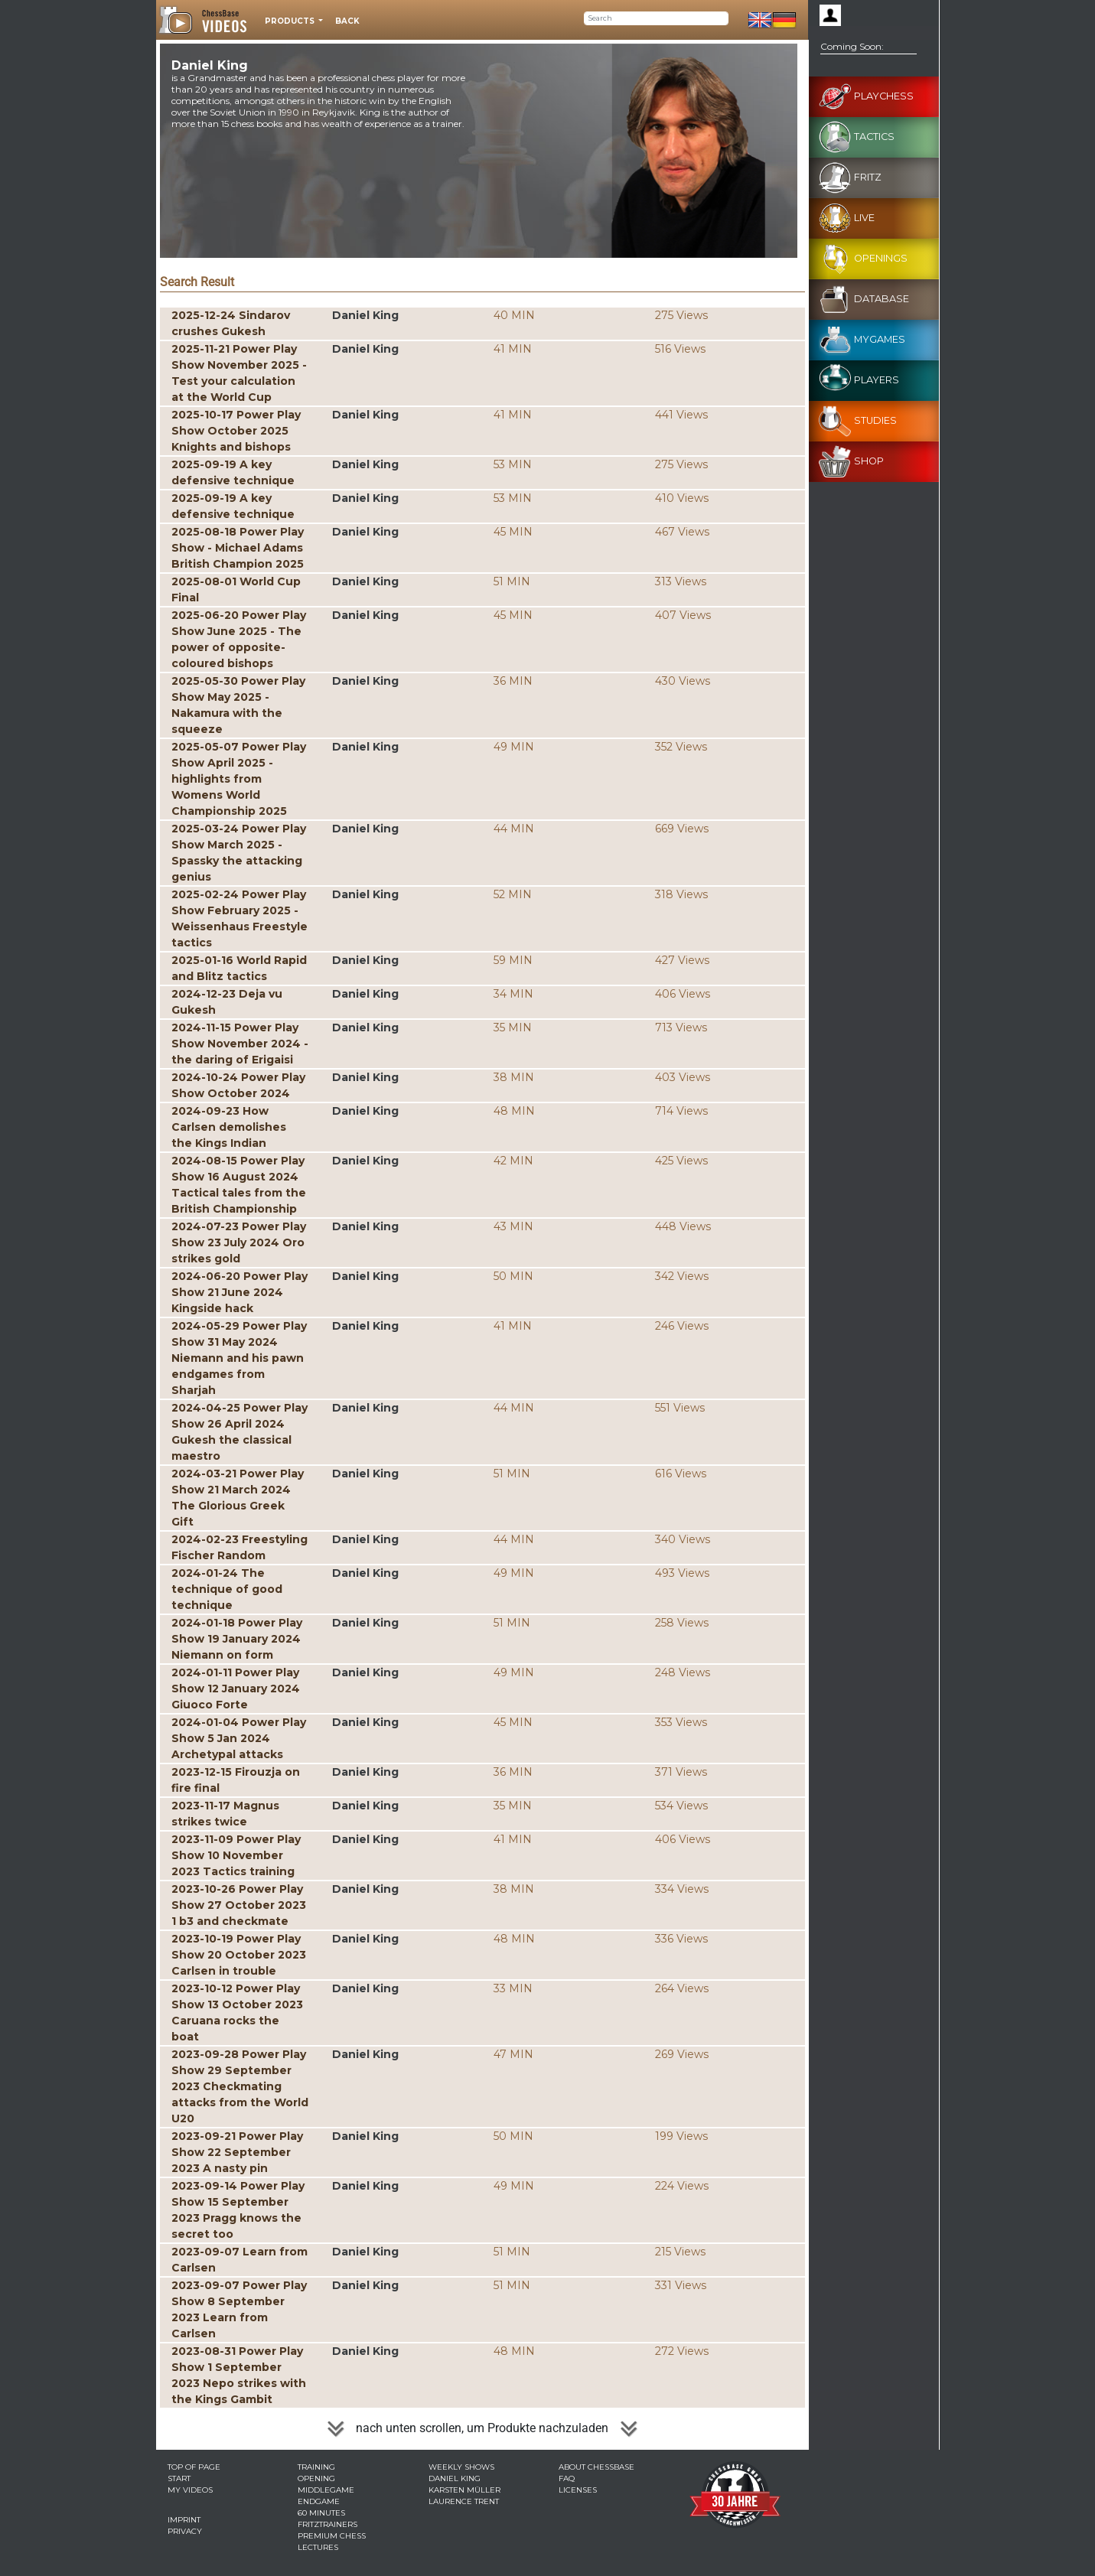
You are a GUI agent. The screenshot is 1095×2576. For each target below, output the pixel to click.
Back (347, 21)
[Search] (656, 18)
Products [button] (291, 21)
